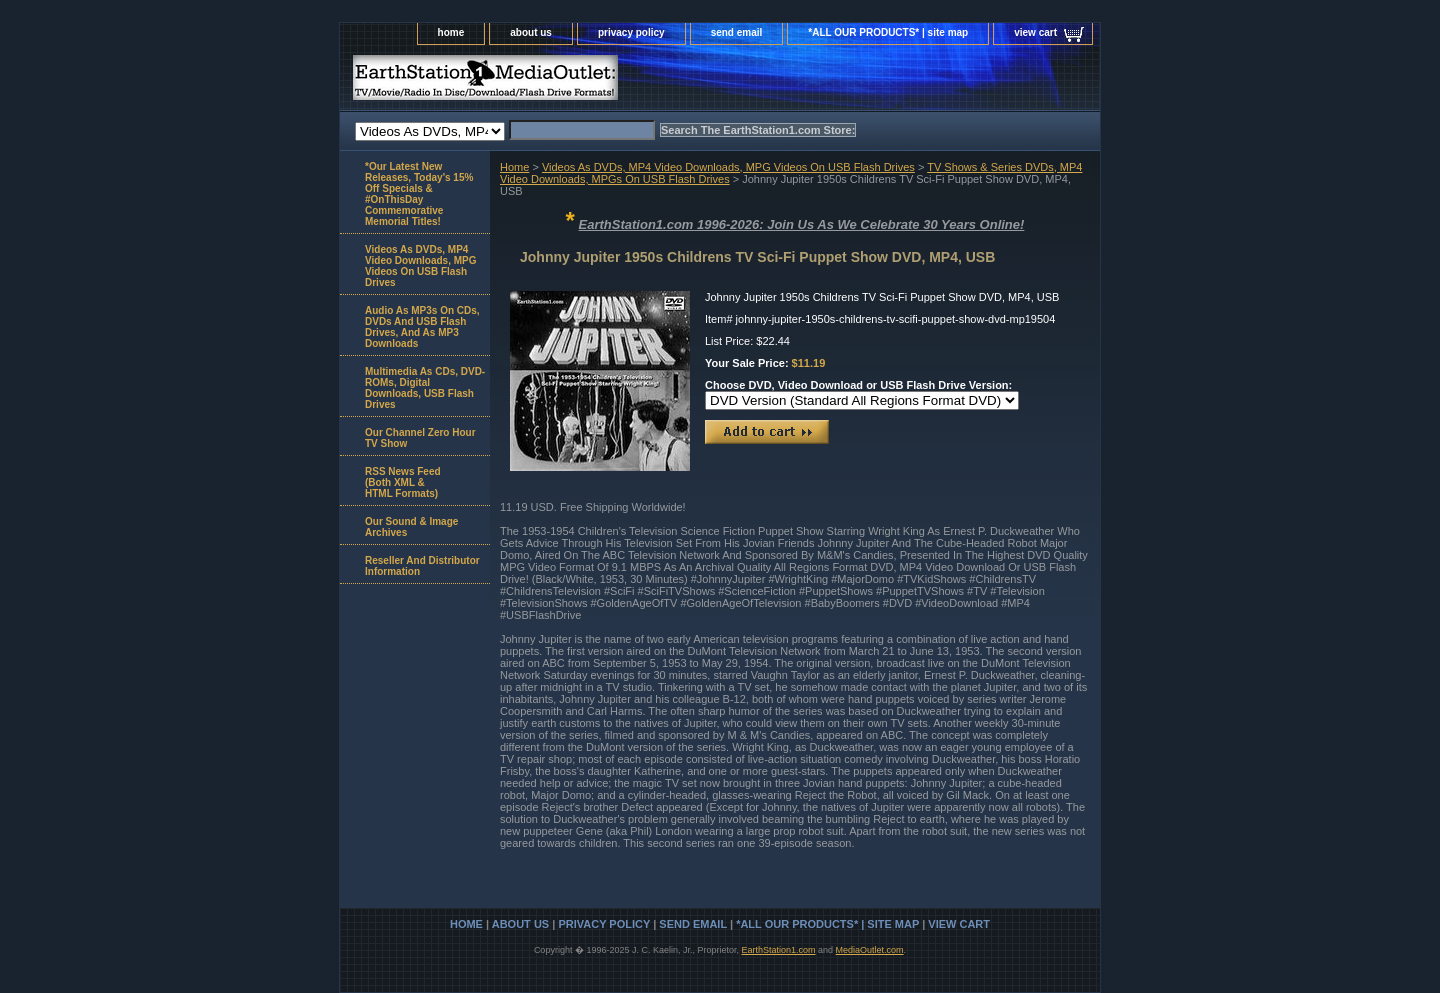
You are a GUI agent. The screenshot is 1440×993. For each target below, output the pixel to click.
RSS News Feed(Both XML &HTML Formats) (403, 482)
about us (531, 32)
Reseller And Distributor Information (422, 566)
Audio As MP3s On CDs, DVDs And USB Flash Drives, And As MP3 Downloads (422, 327)
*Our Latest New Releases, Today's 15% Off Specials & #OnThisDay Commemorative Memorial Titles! (419, 194)
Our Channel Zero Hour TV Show (420, 438)
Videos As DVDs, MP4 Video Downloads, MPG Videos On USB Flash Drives (728, 167)
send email (737, 32)
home (451, 32)
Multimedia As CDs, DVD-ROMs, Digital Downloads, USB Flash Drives (425, 388)
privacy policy (631, 32)
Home (514, 167)
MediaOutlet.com (870, 950)
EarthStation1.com (778, 950)
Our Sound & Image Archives (411, 527)
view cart (1035, 32)
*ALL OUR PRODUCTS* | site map (888, 32)
